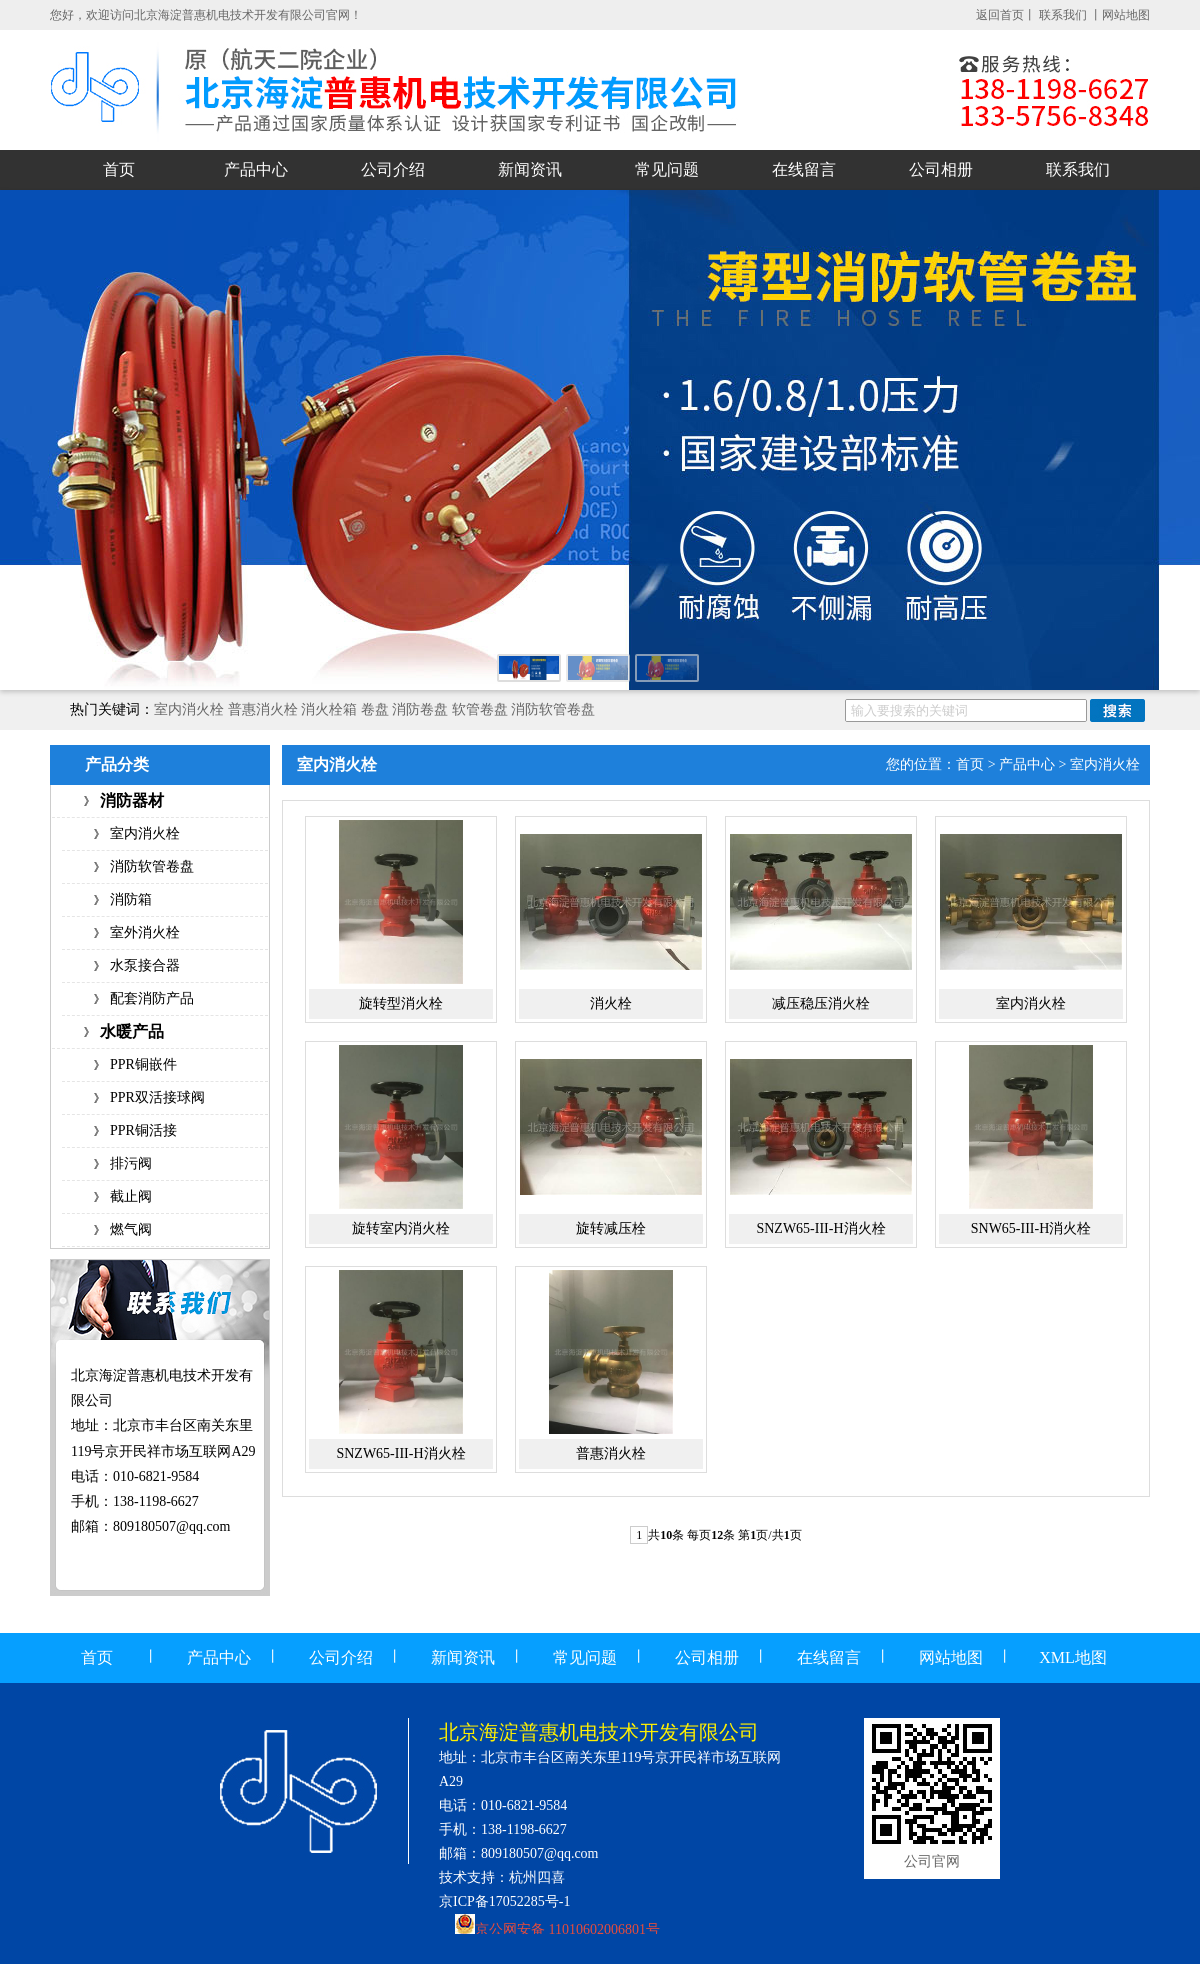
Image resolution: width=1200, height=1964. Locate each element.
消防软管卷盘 (553, 709)
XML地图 (1073, 1657)
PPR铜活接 (143, 1130)
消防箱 (131, 899)
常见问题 (667, 169)
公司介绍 (393, 169)
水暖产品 (132, 1031)
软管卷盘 (480, 709)
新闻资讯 (530, 169)
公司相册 (941, 169)
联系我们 (1064, 15)
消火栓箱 (329, 709)
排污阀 (131, 1163)
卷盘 (375, 709)
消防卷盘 (420, 709)
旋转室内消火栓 (401, 1228)
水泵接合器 (145, 965)
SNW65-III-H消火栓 (1031, 1228)
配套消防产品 (152, 998)
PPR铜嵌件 (143, 1064)
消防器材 (132, 800)
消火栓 (611, 1003)
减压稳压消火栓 (821, 1003)
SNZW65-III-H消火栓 (820, 1228)
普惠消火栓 (263, 709)
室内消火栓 (189, 709)
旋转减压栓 (611, 1228)
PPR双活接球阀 (157, 1097)
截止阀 (131, 1196)
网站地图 (1126, 15)
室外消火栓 (145, 932)
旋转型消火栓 (401, 1003)
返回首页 (1000, 15)
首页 (119, 169)
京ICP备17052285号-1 (504, 1901)
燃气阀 (131, 1229)
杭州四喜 (537, 1877)
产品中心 (256, 169)
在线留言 (804, 169)
